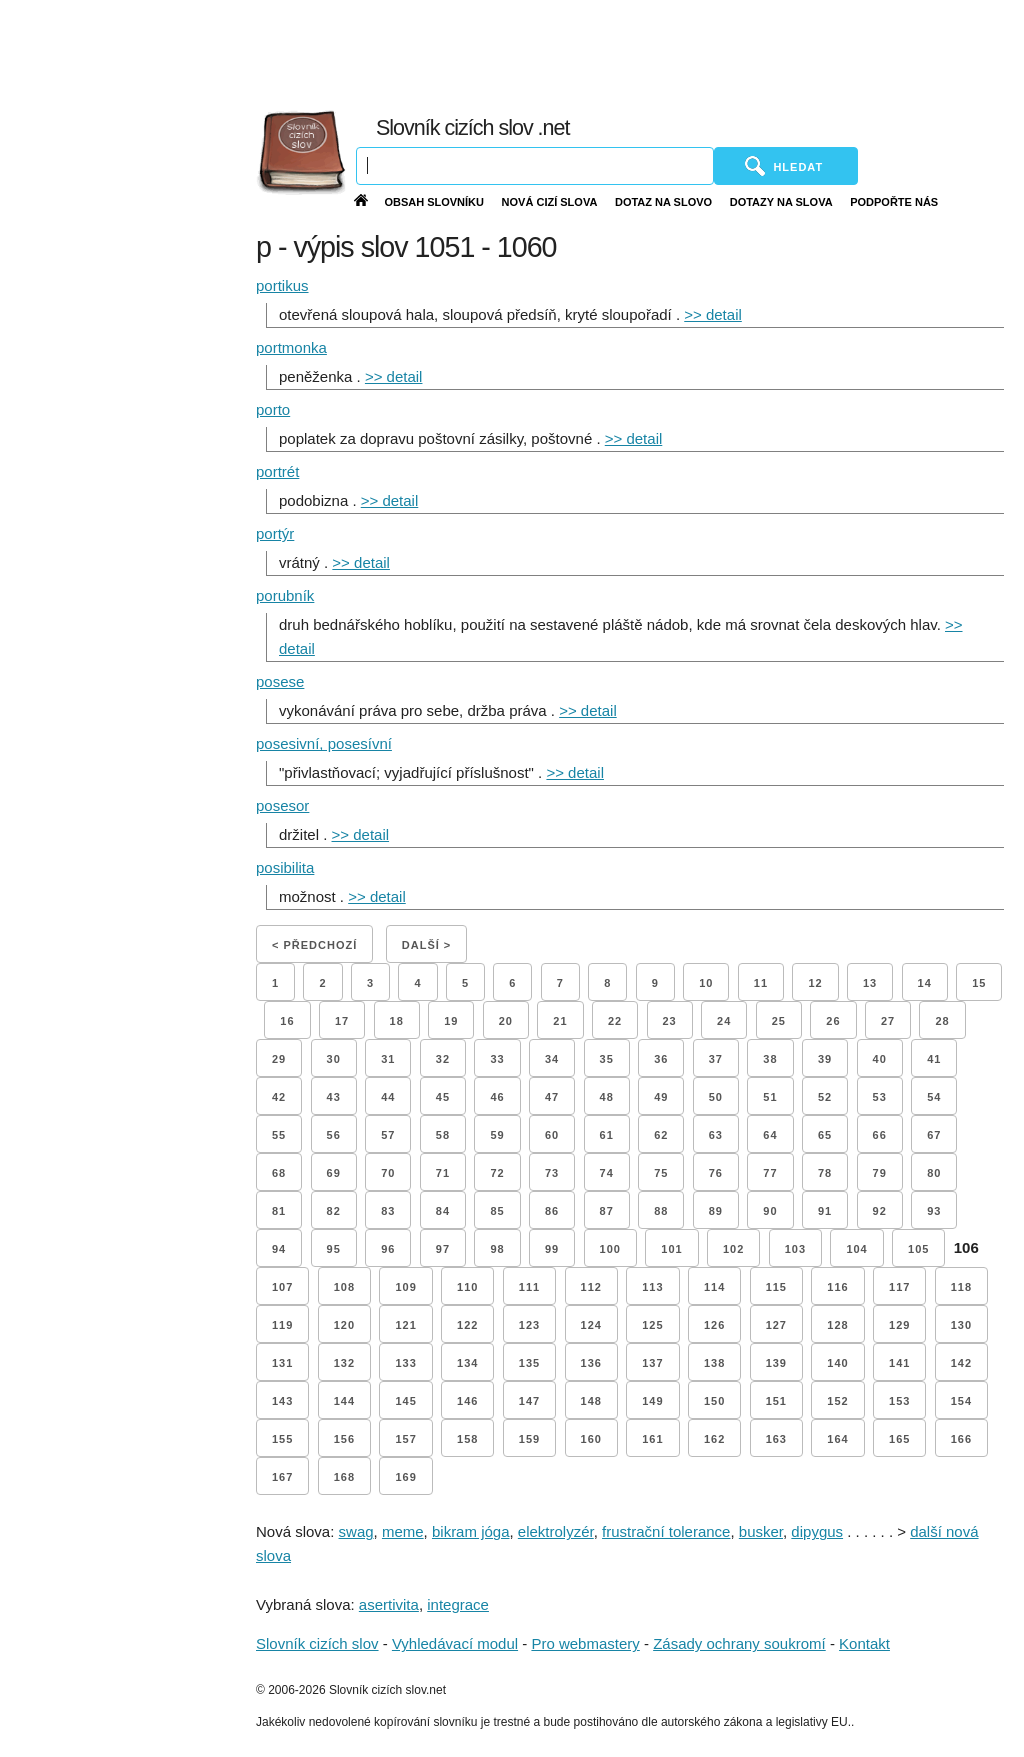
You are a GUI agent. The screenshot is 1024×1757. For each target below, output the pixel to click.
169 (405, 1477)
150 (714, 1401)
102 (733, 1249)
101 (671, 1249)
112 (591, 1287)
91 (825, 1211)
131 (282, 1363)
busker (761, 1531)
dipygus (817, 1531)
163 (776, 1439)
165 (899, 1439)
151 (776, 1401)
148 (591, 1401)
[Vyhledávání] (535, 166)
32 (443, 1059)
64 (770, 1135)
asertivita (389, 1604)
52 (825, 1097)
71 (443, 1173)
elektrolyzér (556, 1531)
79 (880, 1173)
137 (652, 1363)
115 (776, 1287)
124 (591, 1325)
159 (529, 1439)
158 (467, 1439)
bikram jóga (471, 1531)
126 (714, 1325)
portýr (275, 533)
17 (342, 1021)
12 (815, 983)
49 (661, 1097)
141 (899, 1363)
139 (776, 1363)
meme (403, 1531)
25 (779, 1021)
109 (405, 1287)
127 (776, 1325)
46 (497, 1097)
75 (661, 1173)
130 (961, 1325)
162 (714, 1439)
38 (770, 1059)
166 (961, 1439)
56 (334, 1135)
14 (925, 983)
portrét (277, 471)
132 (344, 1363)
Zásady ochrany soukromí (739, 1643)
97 (443, 1249)
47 (552, 1097)
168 (344, 1477)
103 (795, 1249)
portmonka (291, 347)
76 (716, 1173)
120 (344, 1325)
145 (405, 1401)
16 (287, 1021)
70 (388, 1173)
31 (388, 1059)
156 (344, 1439)
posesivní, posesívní (324, 743)
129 (899, 1325)
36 (661, 1059)
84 (443, 1211)
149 (652, 1401)
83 (388, 1211)
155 (282, 1439)
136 (591, 1363)
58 (443, 1135)
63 (716, 1135)
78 (825, 1173)
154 (961, 1401)
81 (279, 1211)
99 (552, 1249)
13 (870, 983)
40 (880, 1059)
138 (714, 1363)
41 (934, 1059)
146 (467, 1401)
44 (388, 1097)
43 (334, 1097)
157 (405, 1439)
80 (934, 1173)
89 (716, 1211)
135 (529, 1363)
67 (934, 1135)
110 (467, 1287)
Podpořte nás (894, 202)
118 (961, 1287)
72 (497, 1173)
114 (714, 1287)
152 (837, 1401)
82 (334, 1211)
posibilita (285, 867)
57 (388, 1135)
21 (560, 1021)
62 (661, 1135)
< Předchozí (314, 945)
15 (979, 983)
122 (467, 1325)
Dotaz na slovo (663, 202)
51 (770, 1097)
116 (837, 1287)
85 (497, 1211)
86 (552, 1211)
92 (880, 1211)
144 (344, 1401)
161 (652, 1439)
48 (607, 1097)
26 (833, 1021)
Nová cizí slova (550, 202)
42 (279, 1097)
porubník (285, 595)
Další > (426, 945)
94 (279, 1249)
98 (497, 1249)
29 (279, 1059)
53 (880, 1097)
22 (615, 1021)
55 (279, 1135)
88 (661, 1211)
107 (282, 1287)
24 (724, 1021)
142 (961, 1363)
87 (607, 1211)
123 (529, 1325)
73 (552, 1173)
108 (344, 1287)
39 (825, 1059)
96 (388, 1249)
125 (652, 1325)
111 (529, 1287)
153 (899, 1401)
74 (607, 1173)
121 (405, 1325)
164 (837, 1439)
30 (334, 1059)
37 (716, 1059)
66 (880, 1135)
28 (942, 1021)
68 (279, 1173)
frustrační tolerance (666, 1531)
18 (397, 1021)
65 (825, 1135)
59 (497, 1135)
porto (273, 409)
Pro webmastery (585, 1643)
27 (888, 1021)
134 (467, 1363)
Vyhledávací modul (455, 1643)
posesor (282, 805)
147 (529, 1401)
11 (761, 983)
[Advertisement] (577, 50)
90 (770, 1211)
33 (497, 1059)
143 (282, 1401)
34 (552, 1059)
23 (670, 1021)
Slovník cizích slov (317, 1643)
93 (934, 1211)
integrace (458, 1604)
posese (280, 681)
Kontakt (864, 1643)
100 (610, 1249)
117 (899, 1287)
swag (356, 1531)
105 (918, 1249)
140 (837, 1363)
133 (405, 1363)
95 (334, 1249)
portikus (282, 285)
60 (552, 1135)
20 (506, 1021)
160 (591, 1439)
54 (934, 1097)
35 (607, 1059)
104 (856, 1249)
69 (334, 1173)
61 (607, 1135)
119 (282, 1325)
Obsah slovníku (434, 202)
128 (837, 1325)
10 (706, 983)
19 (451, 1021)
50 (716, 1097)
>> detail (713, 314)
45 (443, 1097)
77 (770, 1173)
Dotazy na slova (781, 202)
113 (652, 1287)
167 (282, 1477)
